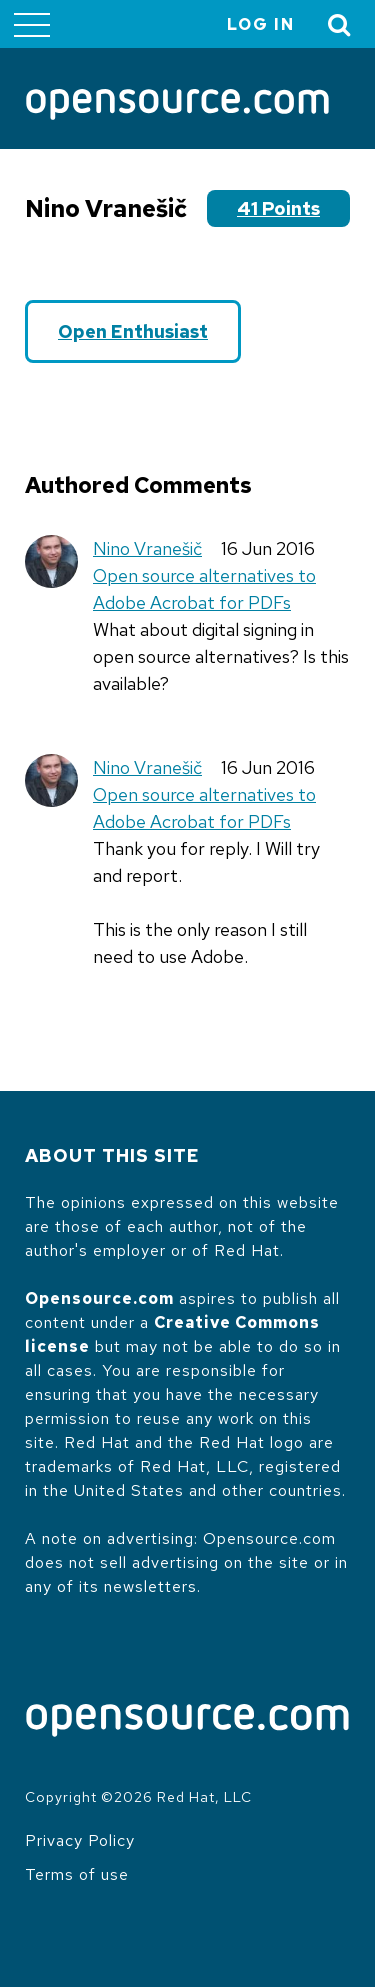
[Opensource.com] (177, 106)
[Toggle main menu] (32, 24)
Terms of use (77, 1874)
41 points (278, 208)
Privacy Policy (80, 1840)
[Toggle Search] (340, 24)
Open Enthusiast (133, 331)
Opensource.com (99, 1298)
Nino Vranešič (147, 548)
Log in (261, 24)
